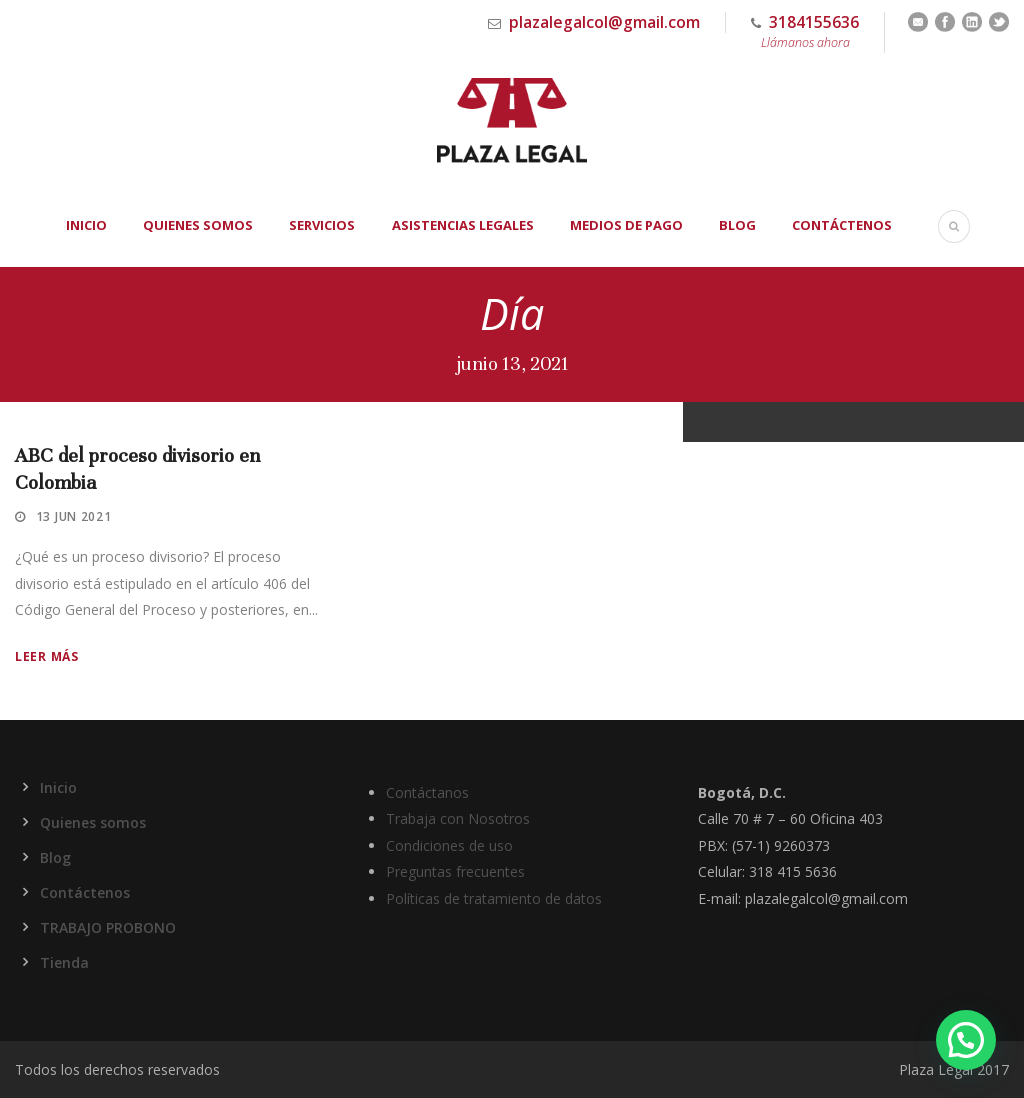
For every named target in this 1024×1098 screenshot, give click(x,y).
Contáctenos (842, 225)
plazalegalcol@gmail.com (604, 22)
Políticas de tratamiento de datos (494, 898)
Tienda (64, 962)
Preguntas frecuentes (455, 871)
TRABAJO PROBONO (108, 927)
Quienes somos (198, 225)
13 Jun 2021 (74, 516)
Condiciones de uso (449, 845)
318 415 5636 (793, 871)
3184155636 (805, 32)
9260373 (802, 845)
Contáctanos (427, 792)
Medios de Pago (626, 225)
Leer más (47, 656)
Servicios (322, 225)
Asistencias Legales (463, 225)
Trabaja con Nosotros (458, 818)
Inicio (86, 225)
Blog (737, 225)
